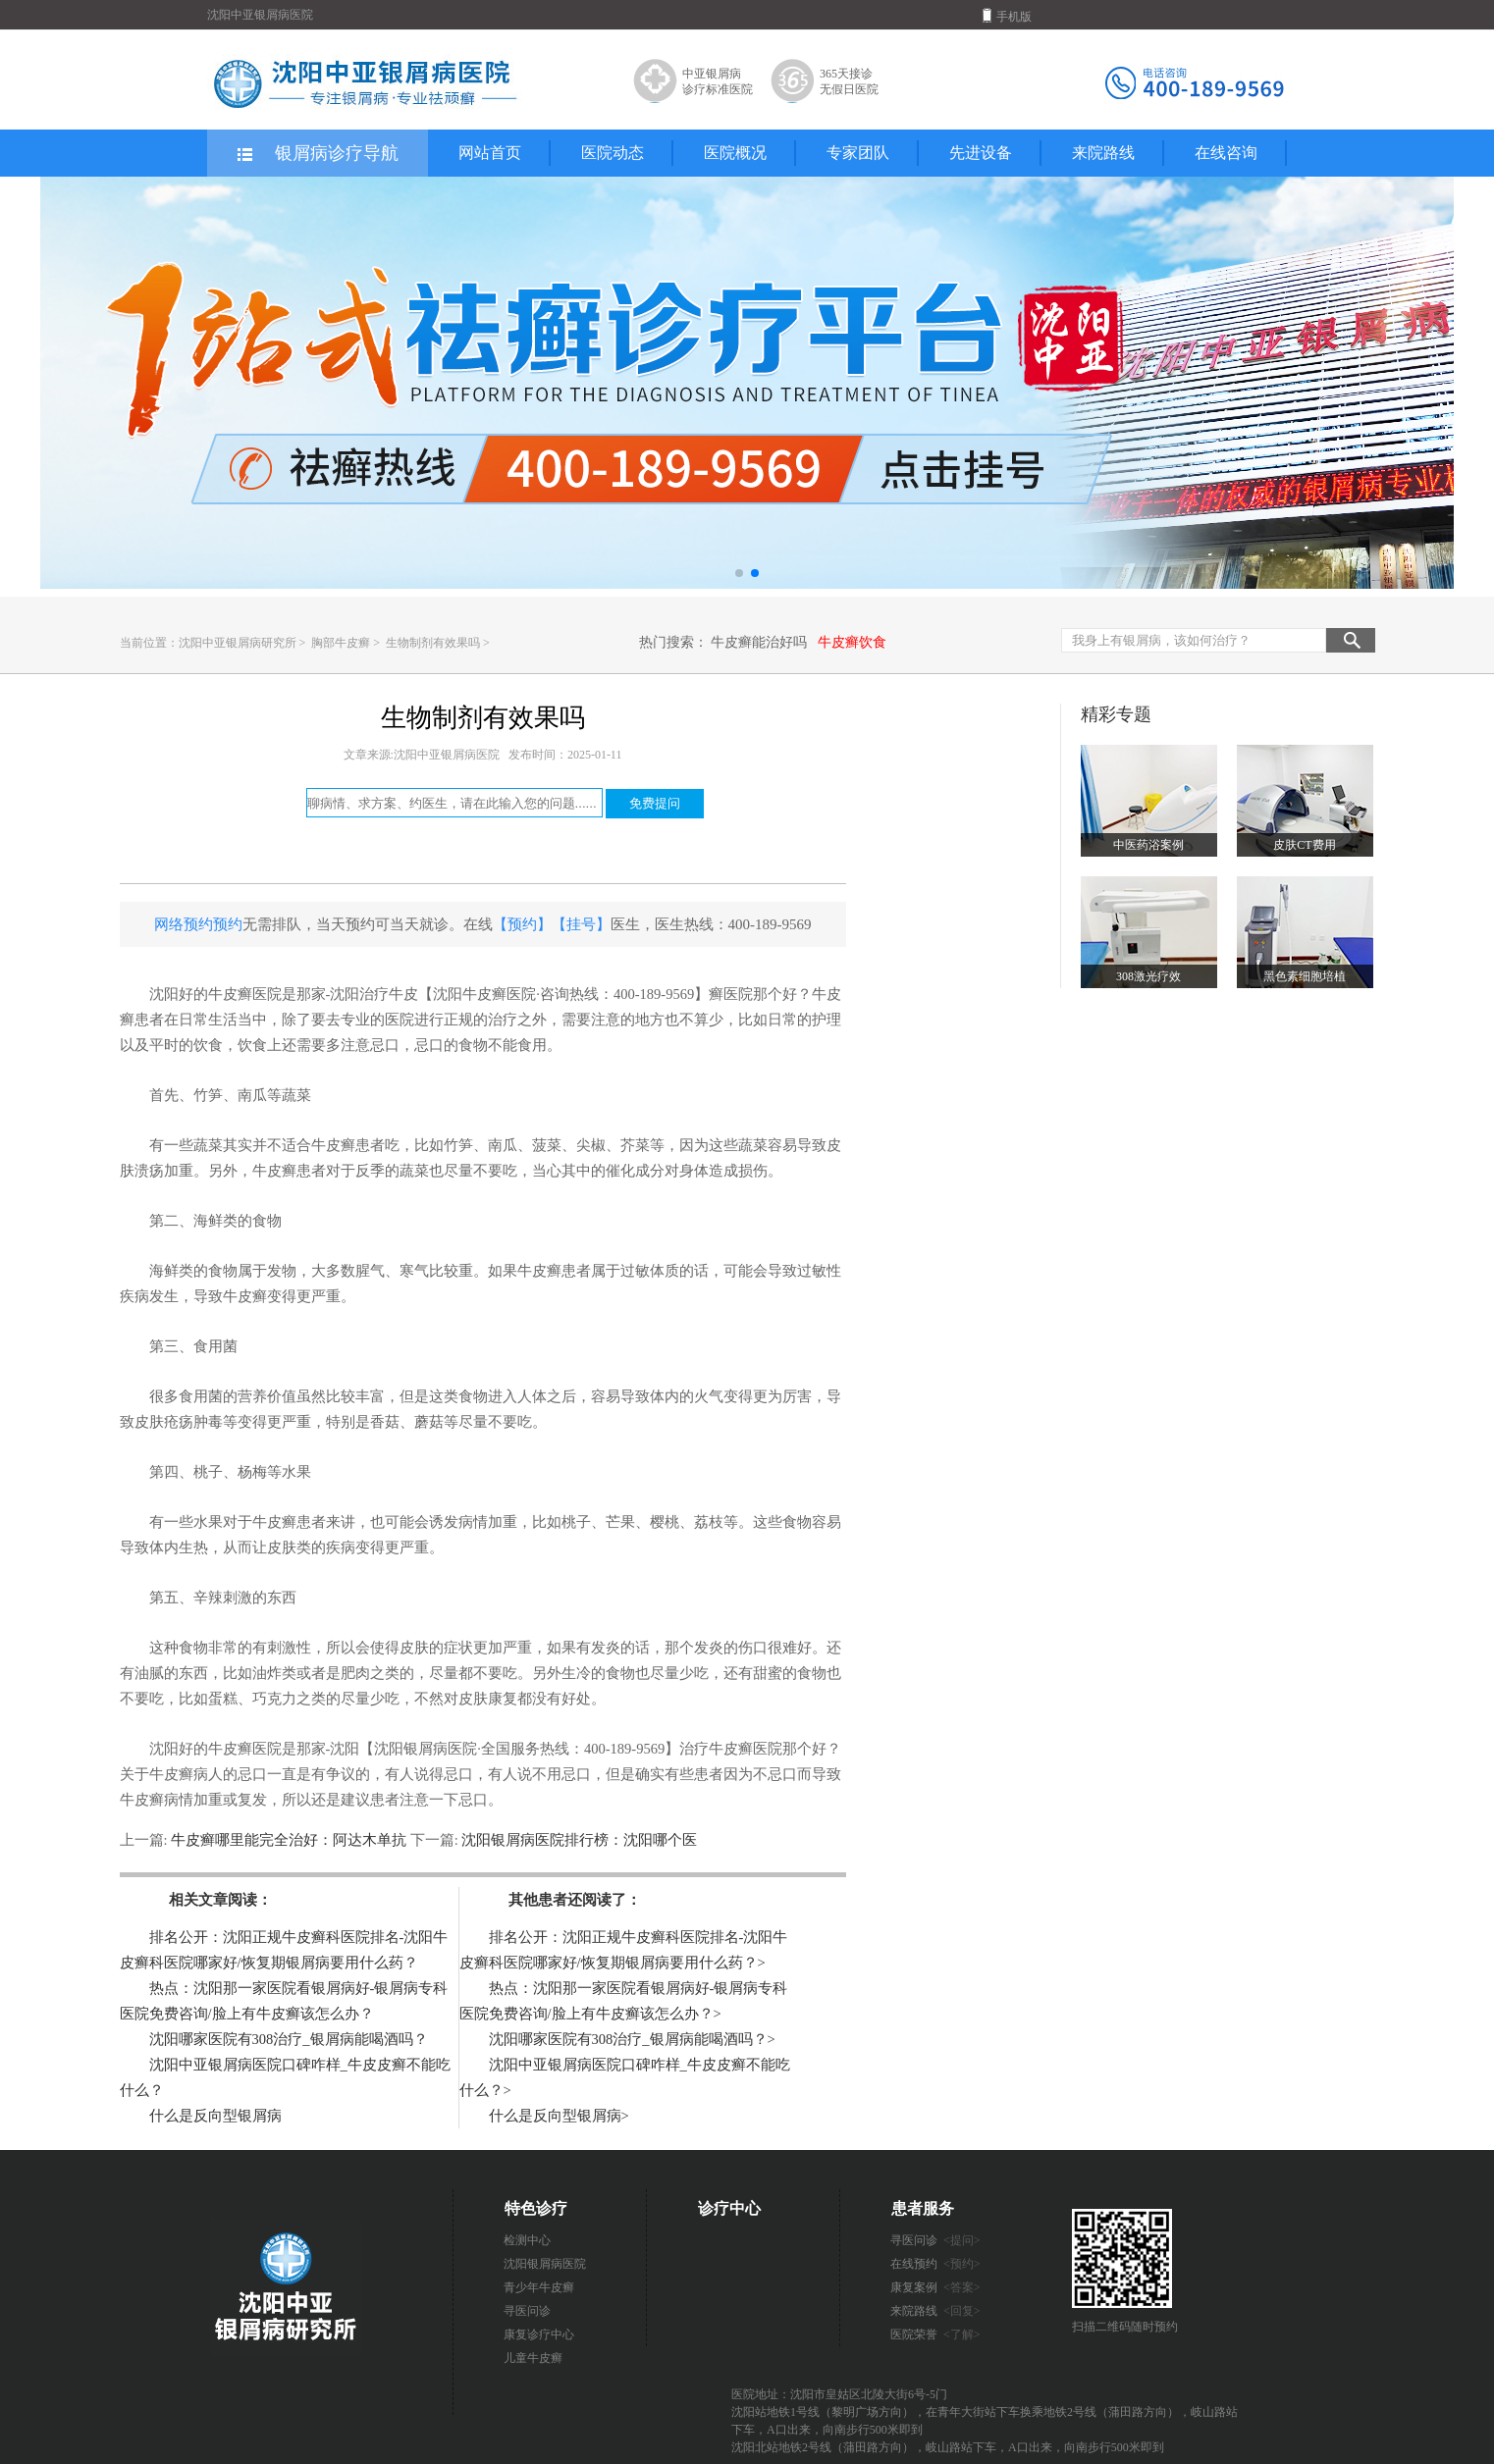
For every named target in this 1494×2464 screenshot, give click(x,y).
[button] (739, 573)
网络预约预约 (198, 924)
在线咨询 (1226, 152)
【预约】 (522, 924)
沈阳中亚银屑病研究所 (237, 643)
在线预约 (935, 2264)
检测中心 (527, 2240)
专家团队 (858, 152)
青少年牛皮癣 (539, 2287)
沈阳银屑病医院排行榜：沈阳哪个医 (578, 1840)
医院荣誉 (935, 2334)
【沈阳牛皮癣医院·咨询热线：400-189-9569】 (563, 994)
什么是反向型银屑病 (215, 2115)
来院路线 (1103, 152)
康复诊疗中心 (539, 2334)
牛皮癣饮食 (852, 642)
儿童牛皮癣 (533, 2358)
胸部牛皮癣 (342, 643)
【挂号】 (581, 924)
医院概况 (735, 152)
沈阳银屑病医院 (545, 2264)
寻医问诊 (527, 2311)
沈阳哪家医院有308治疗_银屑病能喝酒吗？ (288, 2039)
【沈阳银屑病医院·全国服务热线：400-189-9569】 (519, 1748)
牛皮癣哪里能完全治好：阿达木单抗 (289, 1840)
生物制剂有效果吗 (434, 643)
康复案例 (935, 2287)
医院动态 (612, 152)
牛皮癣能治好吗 (759, 642)
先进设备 (980, 152)
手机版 (1007, 16)
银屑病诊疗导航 (317, 154)
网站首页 (489, 152)
